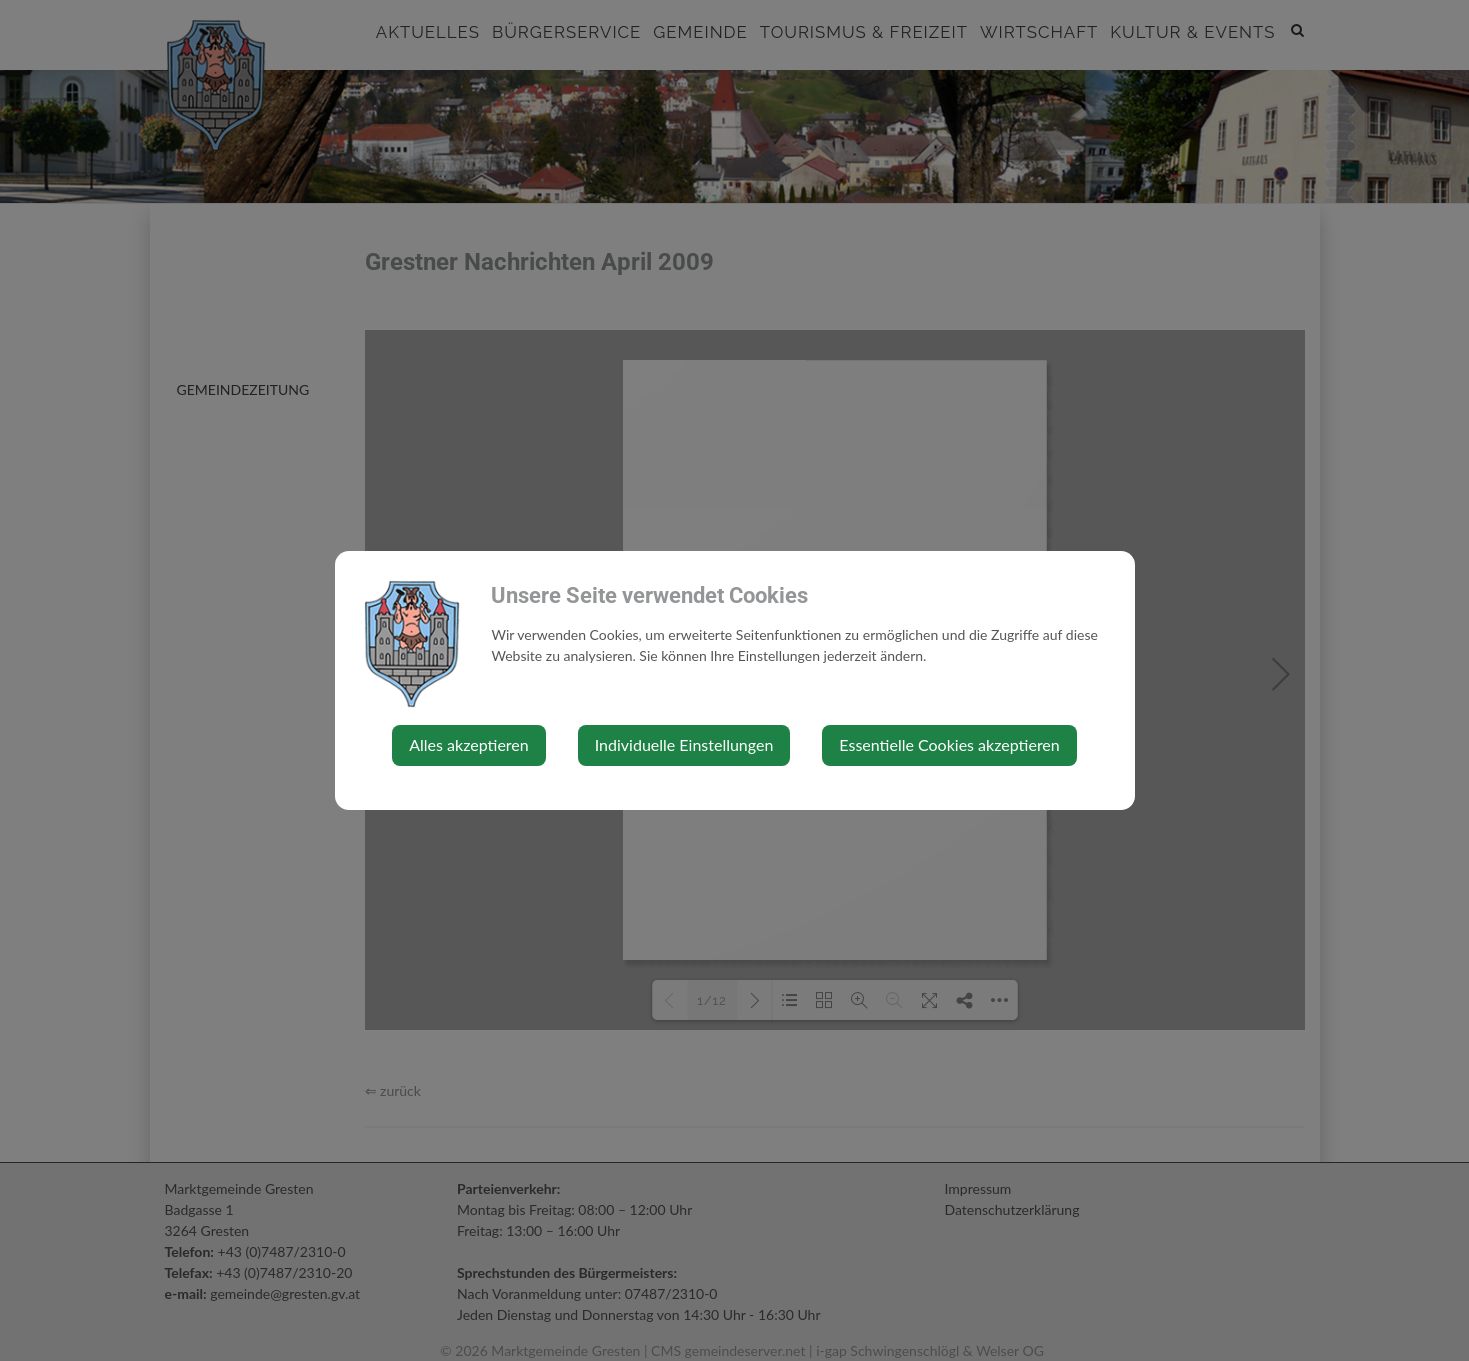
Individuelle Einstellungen (684, 744)
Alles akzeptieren (468, 744)
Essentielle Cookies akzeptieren (949, 744)
